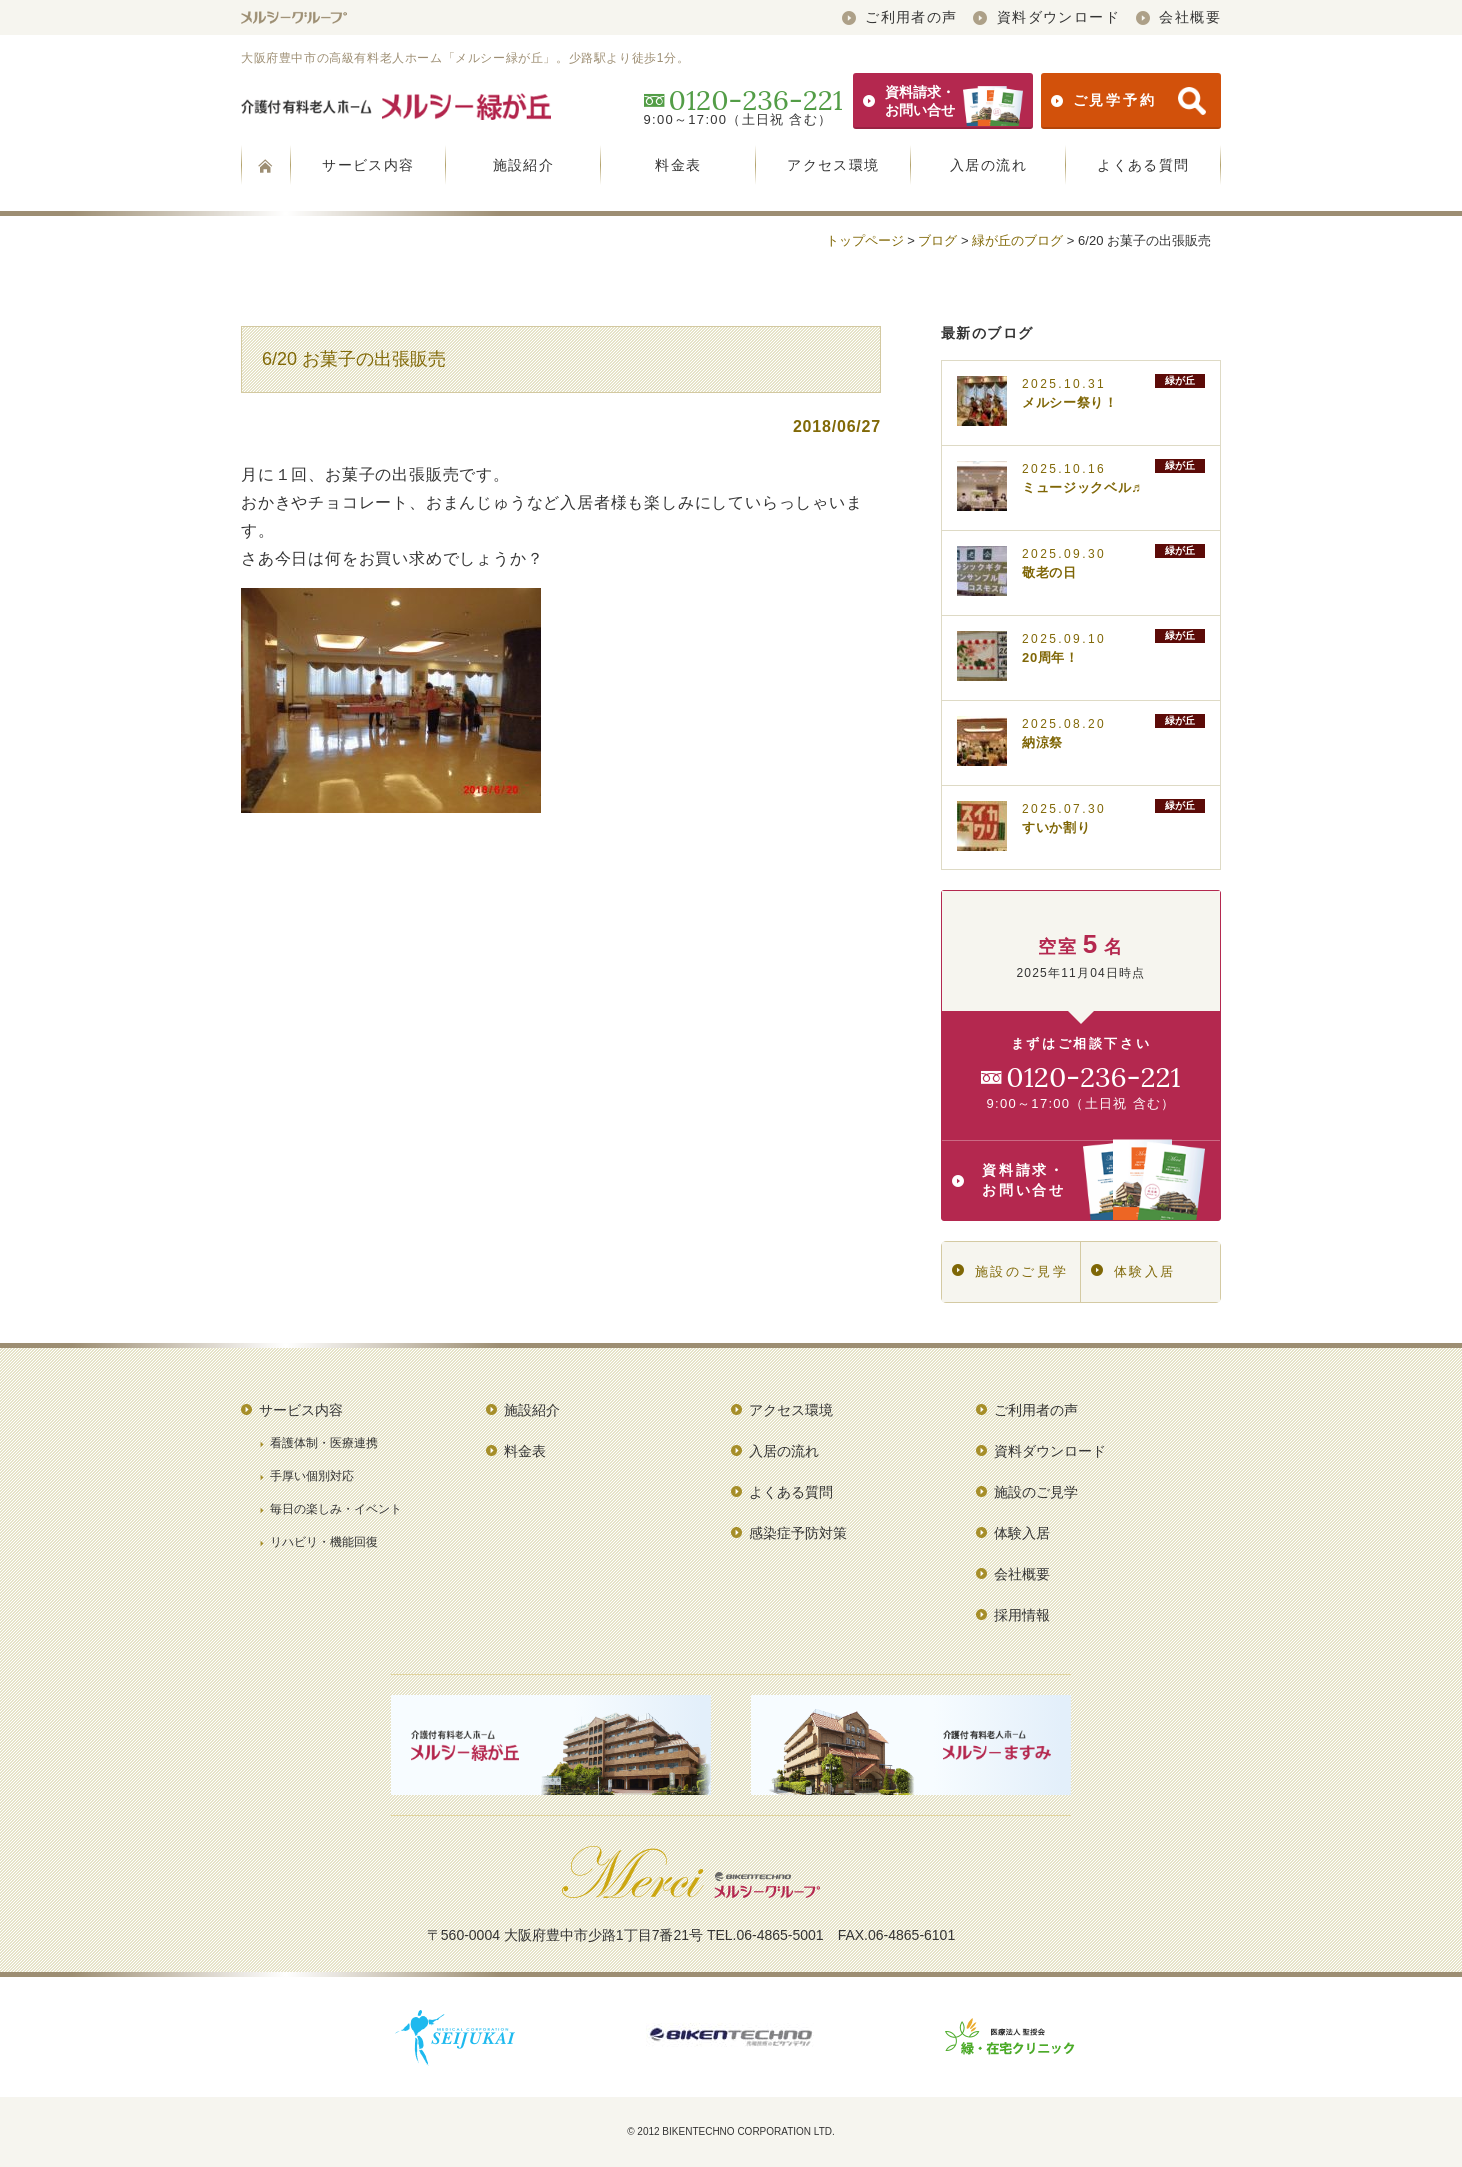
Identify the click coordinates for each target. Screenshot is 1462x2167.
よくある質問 (1143, 165)
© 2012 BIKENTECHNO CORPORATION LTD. (731, 2131)
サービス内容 (368, 165)
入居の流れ (988, 165)
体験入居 (1133, 1271)
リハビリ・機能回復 (324, 1542)
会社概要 (1178, 17)
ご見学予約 (1128, 101)
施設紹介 (524, 165)
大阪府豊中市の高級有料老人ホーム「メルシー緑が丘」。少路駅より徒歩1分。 (465, 58)
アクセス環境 (833, 165)
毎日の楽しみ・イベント (336, 1509)
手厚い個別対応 (312, 1476)
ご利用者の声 (900, 17)
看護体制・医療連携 (324, 1443)
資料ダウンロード (1046, 17)
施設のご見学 (1010, 1271)
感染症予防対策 (798, 1533)
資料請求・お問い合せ (943, 101)
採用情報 (1022, 1615)
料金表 (678, 165)
